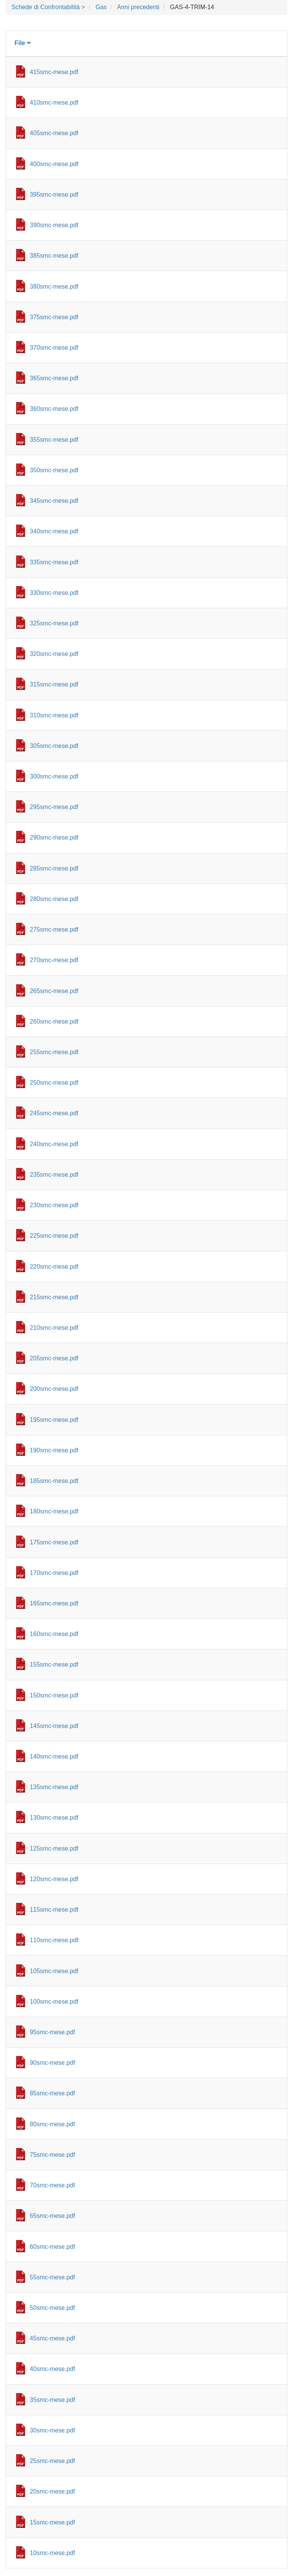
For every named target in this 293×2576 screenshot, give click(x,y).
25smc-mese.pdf (52, 2461)
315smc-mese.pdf (54, 684)
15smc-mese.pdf (52, 2522)
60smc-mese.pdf (52, 2246)
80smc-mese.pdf (52, 2124)
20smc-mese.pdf (52, 2491)
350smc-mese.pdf (54, 470)
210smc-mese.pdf (54, 1327)
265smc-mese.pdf (54, 991)
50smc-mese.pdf (52, 2308)
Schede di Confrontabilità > (48, 7)
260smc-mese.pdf (54, 1021)
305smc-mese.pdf (54, 746)
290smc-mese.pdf (54, 837)
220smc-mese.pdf (54, 1266)
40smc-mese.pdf (52, 2369)
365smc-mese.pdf (54, 378)
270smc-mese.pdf (54, 960)
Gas (100, 7)
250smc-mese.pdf (54, 1082)
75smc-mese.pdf (52, 2154)
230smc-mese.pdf (54, 1205)
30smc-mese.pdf (52, 2430)
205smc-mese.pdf (54, 1358)
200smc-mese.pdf (54, 1389)
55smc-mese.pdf (52, 2277)
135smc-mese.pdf (54, 1787)
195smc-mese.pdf (54, 1419)
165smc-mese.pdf (54, 1603)
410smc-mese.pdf (54, 102)
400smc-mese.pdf (54, 164)
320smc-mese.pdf (54, 654)
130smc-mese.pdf (54, 1817)
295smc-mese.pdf (54, 807)
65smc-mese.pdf (52, 2216)
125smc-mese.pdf (54, 1848)
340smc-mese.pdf (54, 531)
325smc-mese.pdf (54, 623)
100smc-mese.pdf (54, 2001)
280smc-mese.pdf (54, 899)
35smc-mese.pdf (52, 2400)
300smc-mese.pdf (54, 776)
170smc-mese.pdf (54, 1573)
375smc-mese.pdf (54, 317)
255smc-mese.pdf (54, 1052)
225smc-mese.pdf (54, 1235)
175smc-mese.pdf (54, 1542)
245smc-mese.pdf (54, 1113)
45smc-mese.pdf (52, 2338)
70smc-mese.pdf (52, 2185)
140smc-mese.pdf (54, 1756)
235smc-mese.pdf (54, 1174)
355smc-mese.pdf (54, 439)
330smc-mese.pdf (54, 592)
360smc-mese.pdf (54, 408)
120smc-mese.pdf (54, 1879)
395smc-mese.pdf (54, 194)
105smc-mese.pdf (54, 1971)
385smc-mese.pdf (54, 255)
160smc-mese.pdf (54, 1634)
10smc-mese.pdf (52, 2553)
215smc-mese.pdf (54, 1297)
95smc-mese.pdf (52, 2032)
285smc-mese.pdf (54, 868)
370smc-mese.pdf (54, 347)
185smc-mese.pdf (54, 1481)
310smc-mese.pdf (54, 715)
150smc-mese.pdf (54, 1695)
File (22, 43)
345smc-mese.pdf (54, 500)
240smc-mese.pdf (54, 1144)
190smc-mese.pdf (54, 1450)
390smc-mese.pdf (54, 225)
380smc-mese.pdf (54, 286)
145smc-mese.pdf (54, 1726)
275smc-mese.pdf (54, 929)
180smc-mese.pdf (54, 1511)
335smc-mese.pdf (54, 562)
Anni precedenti (138, 7)
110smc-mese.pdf (54, 1940)
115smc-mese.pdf (54, 1909)
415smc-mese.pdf (54, 72)
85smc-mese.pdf (52, 2093)
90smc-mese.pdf (52, 2062)
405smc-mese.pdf (54, 133)
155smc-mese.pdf (54, 1664)
